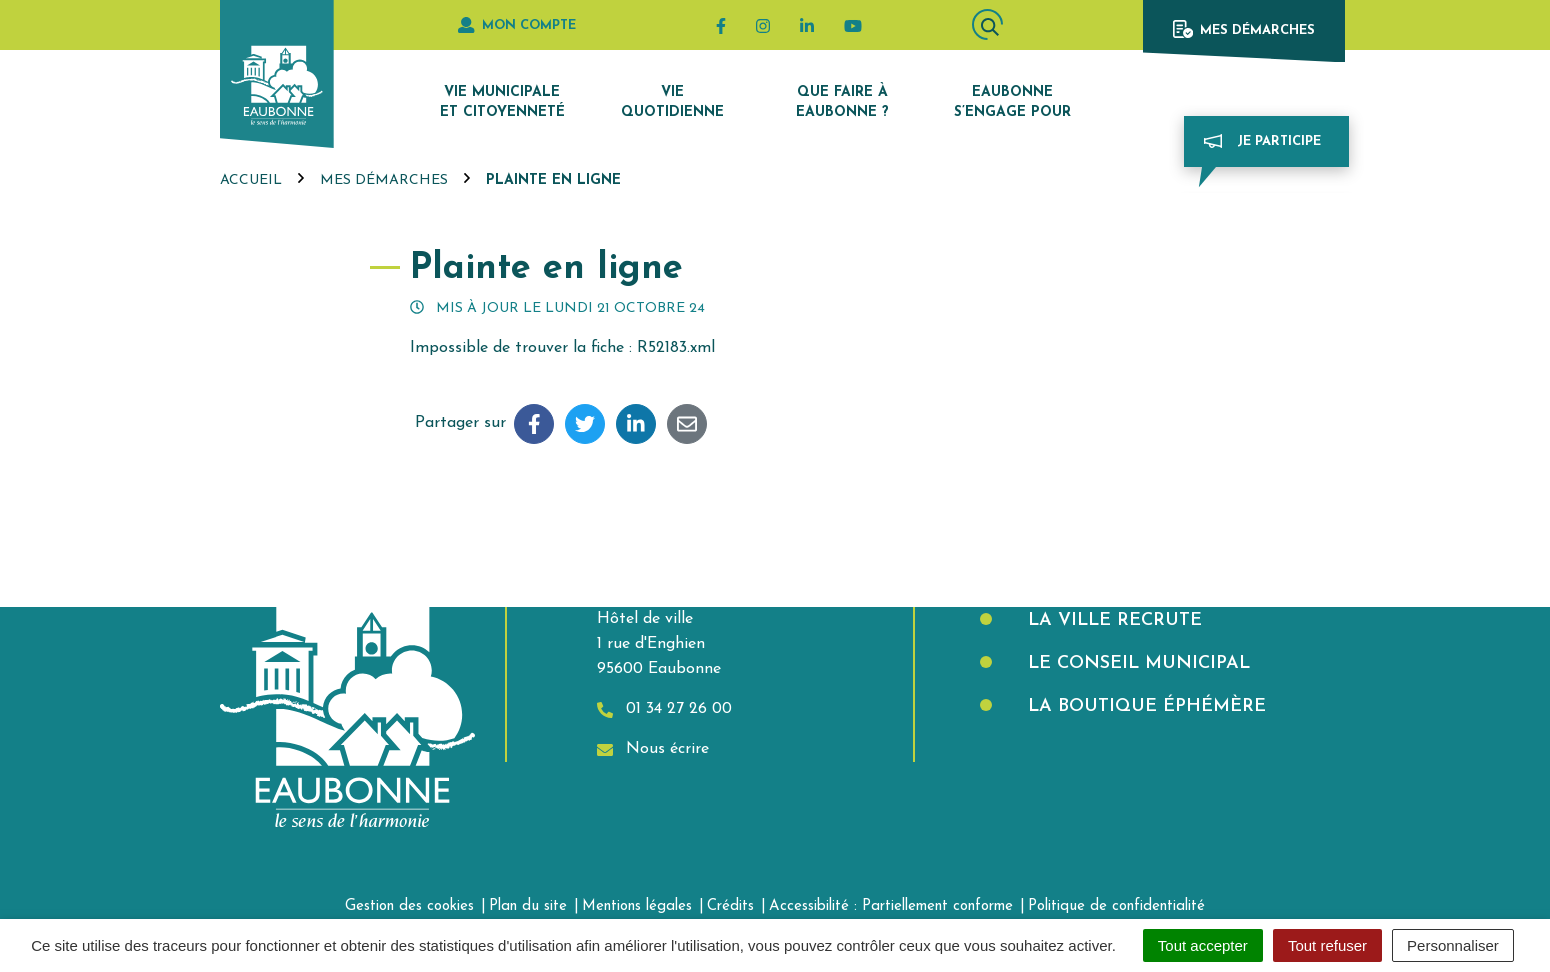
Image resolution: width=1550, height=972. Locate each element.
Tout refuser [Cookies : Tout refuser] (1327, 945)
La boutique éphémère (1144, 706)
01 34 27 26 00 (664, 709)
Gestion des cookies (409, 906)
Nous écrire (653, 749)
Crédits (730, 906)
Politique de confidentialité (1116, 906)
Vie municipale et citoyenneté (502, 102)
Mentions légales (637, 906)
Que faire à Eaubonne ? (842, 102)
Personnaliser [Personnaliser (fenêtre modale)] (1453, 945)
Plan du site (528, 906)
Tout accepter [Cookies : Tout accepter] (1203, 945)
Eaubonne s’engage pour (1012, 102)
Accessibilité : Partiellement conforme (891, 906)
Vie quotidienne (672, 102)
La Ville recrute (1112, 620)
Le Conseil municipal (1136, 663)
